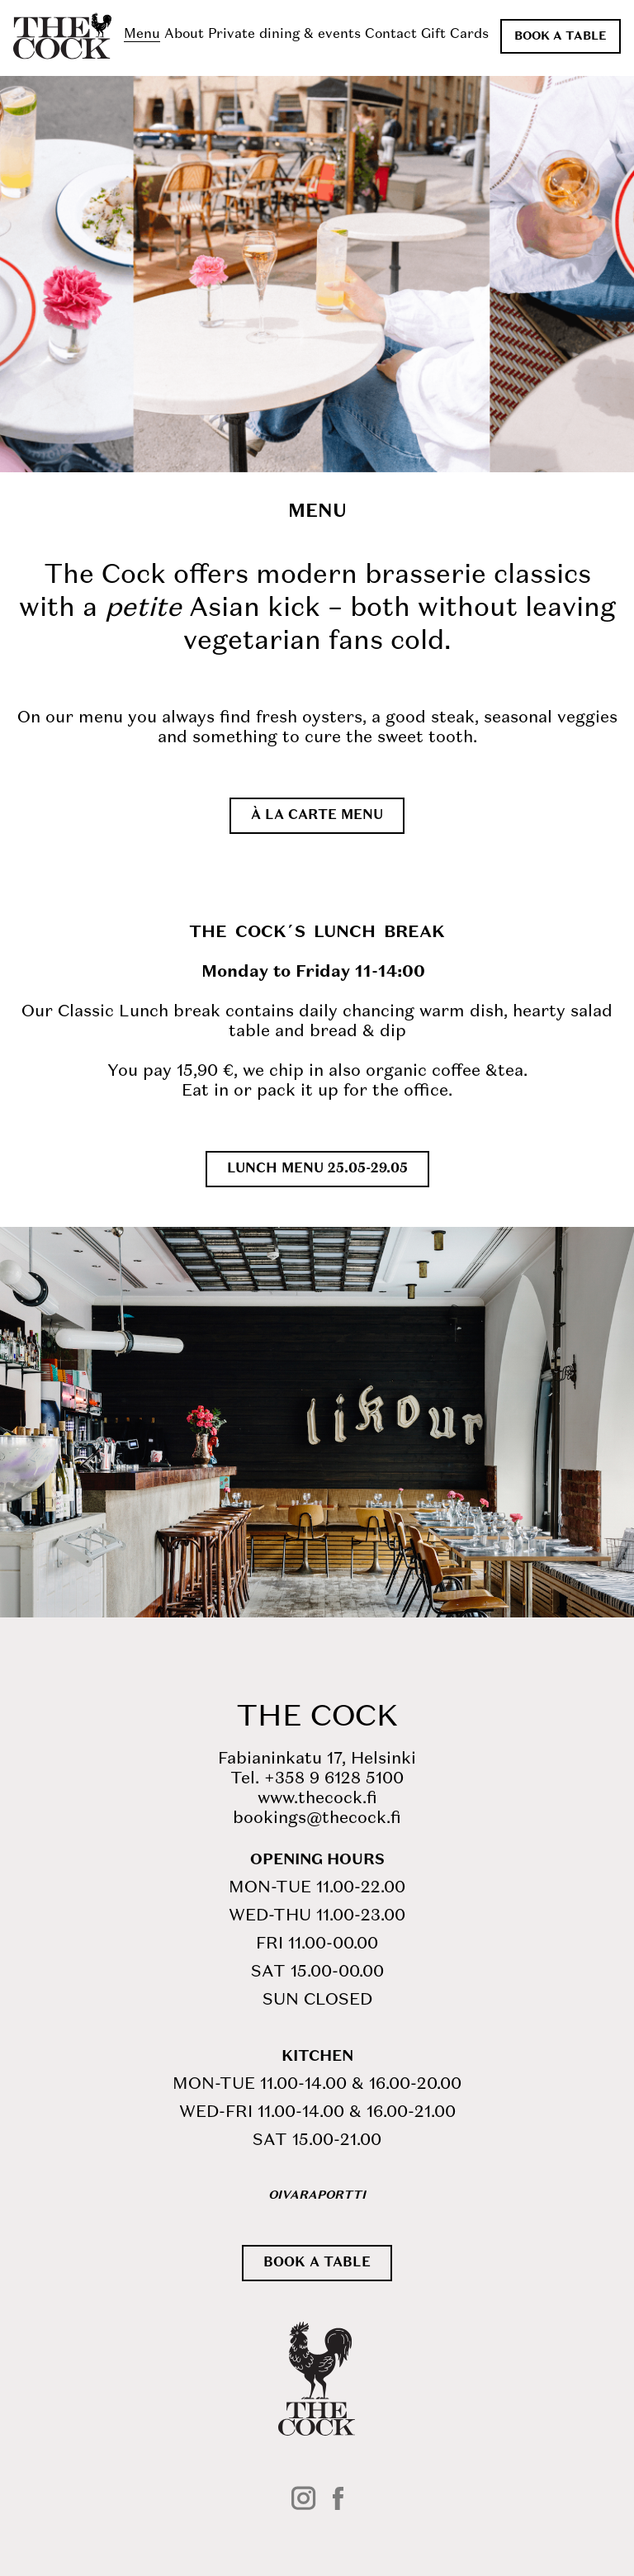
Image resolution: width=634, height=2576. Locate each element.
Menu (142, 34)
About (184, 34)
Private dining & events (284, 34)
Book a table (560, 36)
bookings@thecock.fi (317, 1819)
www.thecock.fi (317, 1799)
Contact (391, 34)
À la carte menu (317, 815)
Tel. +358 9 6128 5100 (317, 1779)
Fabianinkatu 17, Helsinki (317, 1759)
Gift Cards (455, 34)
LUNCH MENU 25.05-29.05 (317, 1169)
